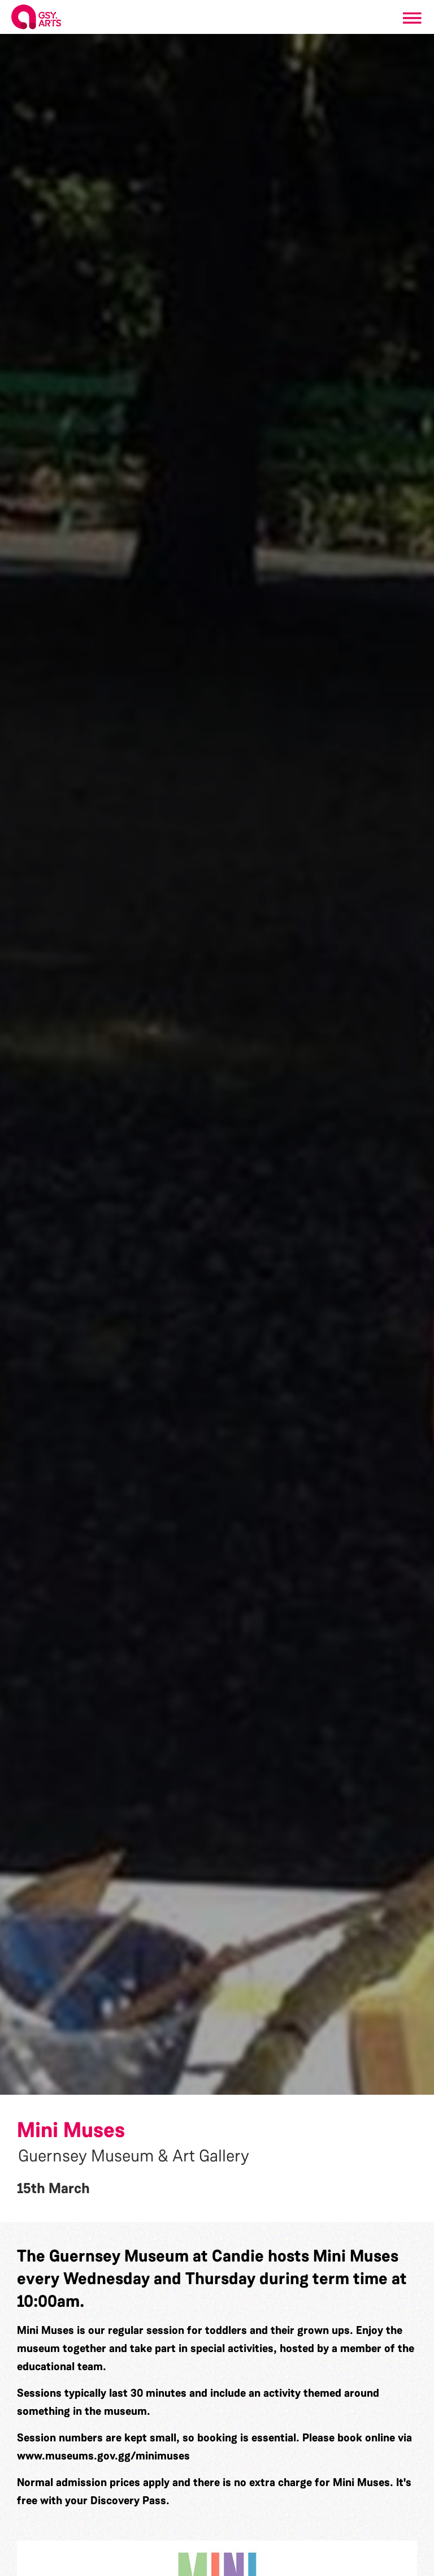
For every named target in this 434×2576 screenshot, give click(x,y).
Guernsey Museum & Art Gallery (133, 2156)
